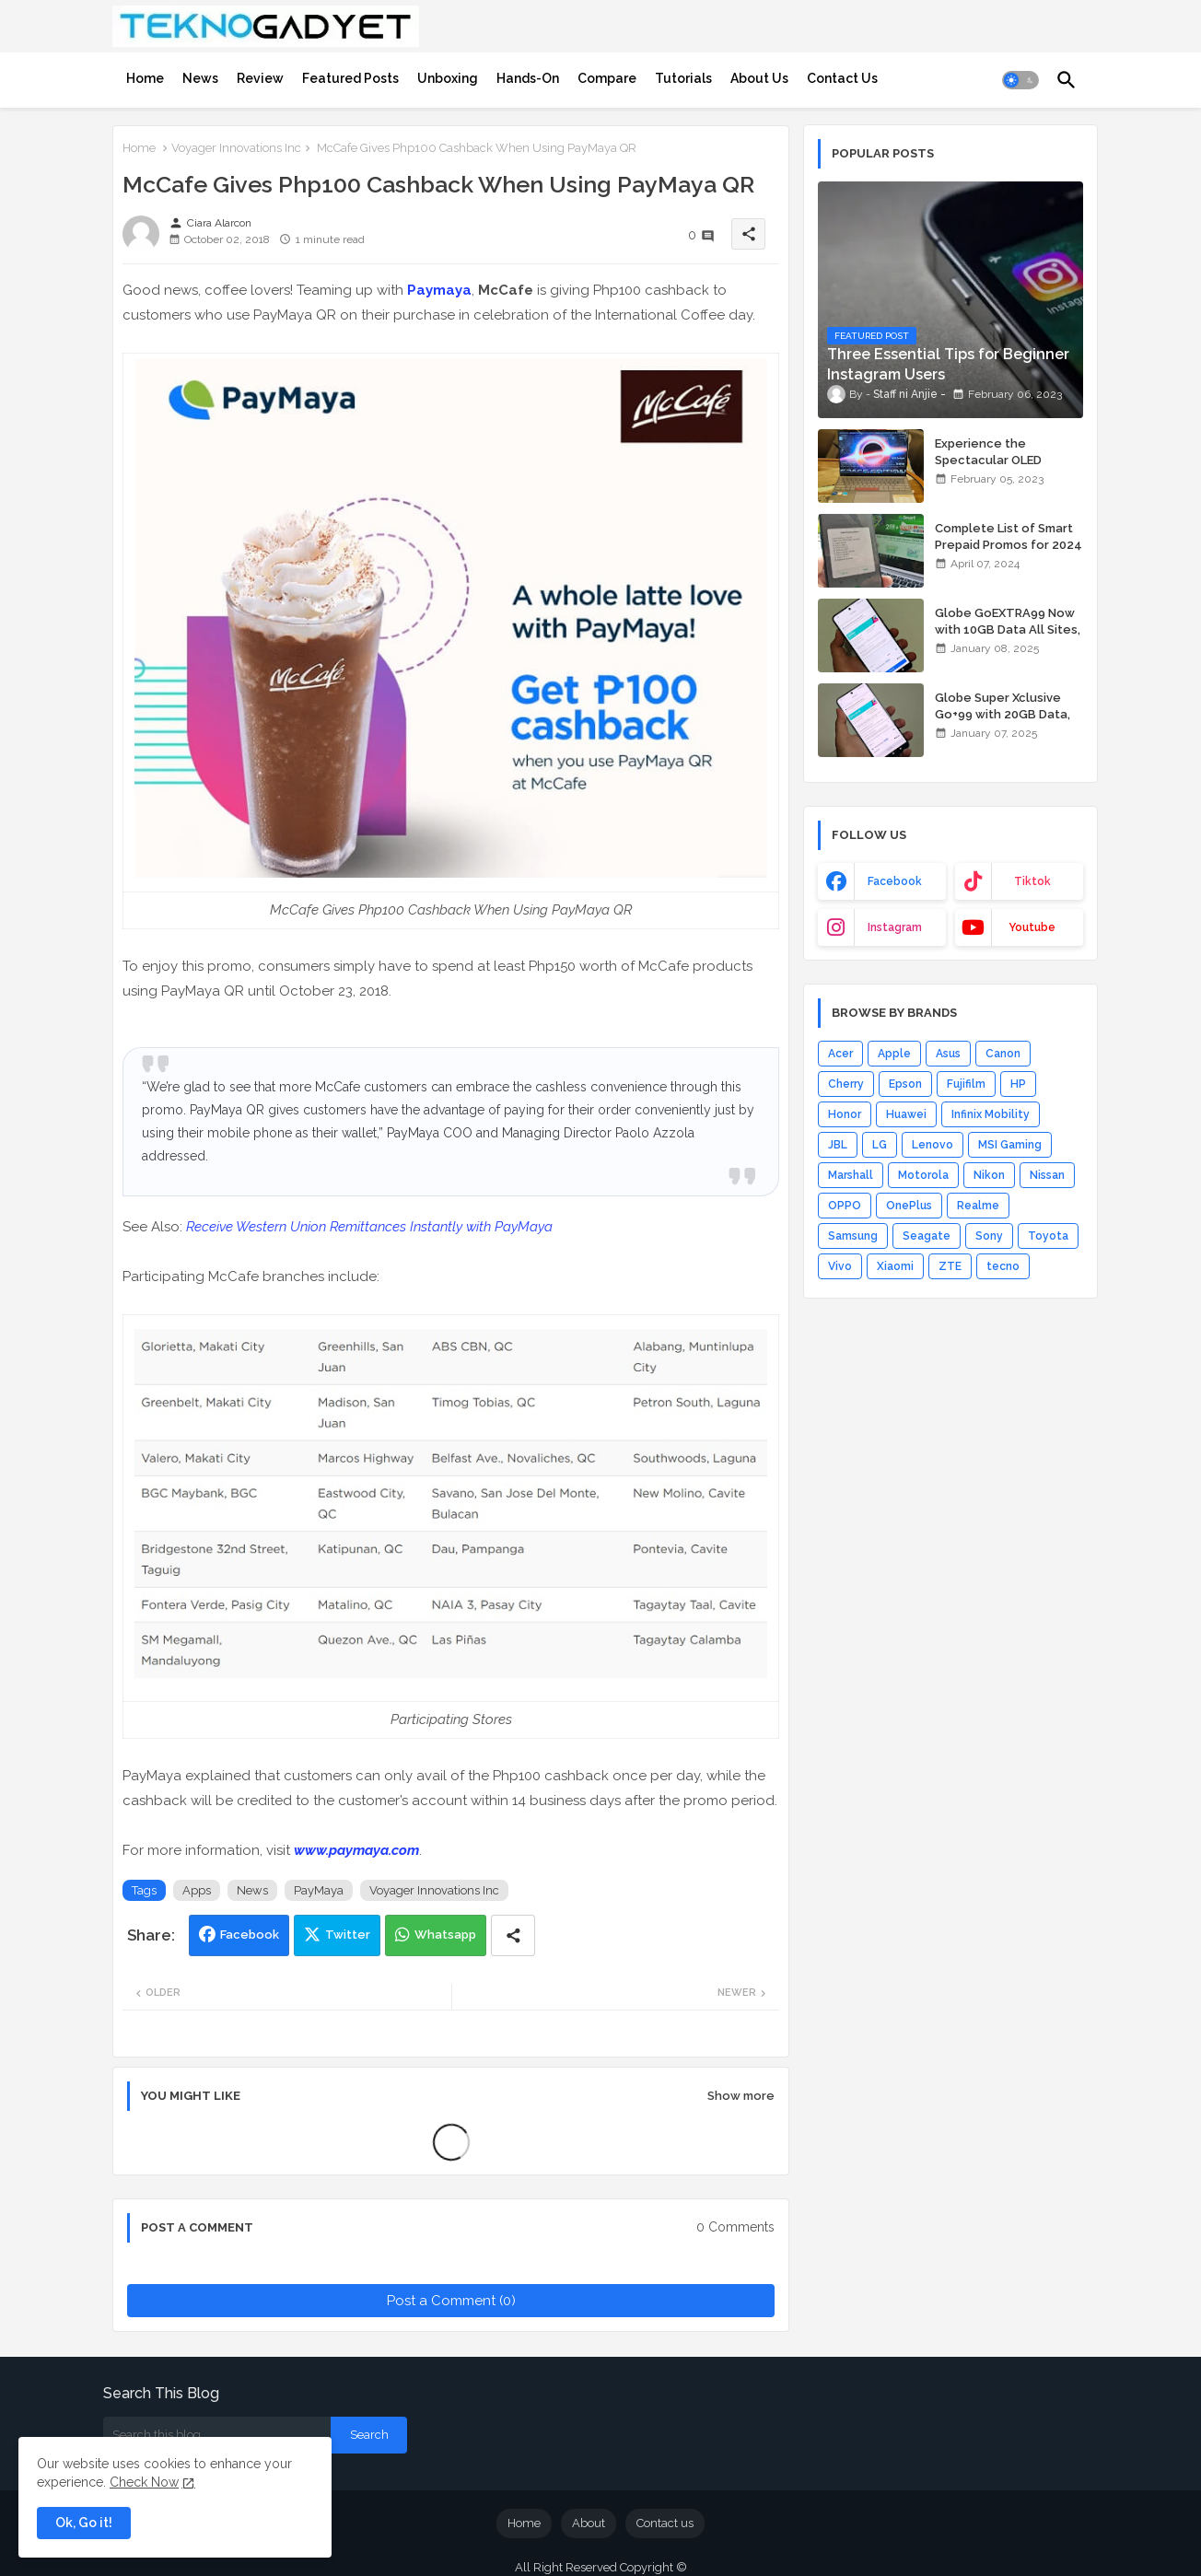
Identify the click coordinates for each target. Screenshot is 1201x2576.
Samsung (853, 1236)
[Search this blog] (217, 2435)
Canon (1002, 1053)
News (200, 78)
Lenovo (932, 1144)
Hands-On (527, 78)
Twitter (347, 1934)
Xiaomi (895, 1266)
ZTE (950, 1266)
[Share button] (513, 1935)
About (588, 2523)
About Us (759, 78)
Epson (905, 1084)
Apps (196, 1890)
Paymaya (439, 290)
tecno (1003, 1266)
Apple (894, 1053)
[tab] (145, 78)
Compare (606, 78)
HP (1018, 1084)
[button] (1020, 80)
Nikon (989, 1175)
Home (145, 78)
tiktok (1032, 881)
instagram (895, 927)
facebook (895, 881)
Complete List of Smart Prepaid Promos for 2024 (1008, 536)
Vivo (840, 1266)
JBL (837, 1144)
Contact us (665, 2523)
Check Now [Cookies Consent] (144, 2482)
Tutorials (683, 78)
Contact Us (842, 78)
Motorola (923, 1175)
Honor (844, 1114)
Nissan (1047, 1175)
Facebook (249, 1934)
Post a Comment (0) (451, 2300)
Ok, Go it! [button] (83, 2522)
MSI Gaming (1010, 1144)
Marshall (850, 1175)
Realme (978, 1205)
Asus (948, 1053)
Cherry (846, 1084)
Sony (989, 1236)
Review (260, 78)
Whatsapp (445, 1934)
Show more (741, 2096)
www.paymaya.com (356, 1850)
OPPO (844, 1205)
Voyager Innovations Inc (236, 148)
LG (879, 1144)
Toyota (1048, 1236)
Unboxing (447, 78)
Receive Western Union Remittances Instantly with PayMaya (369, 1226)
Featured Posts (350, 78)
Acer (840, 1053)
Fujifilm (966, 1084)
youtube (1032, 927)
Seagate (926, 1236)
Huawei (906, 1114)
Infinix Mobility (990, 1114)
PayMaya (319, 1890)
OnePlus (909, 1205)
